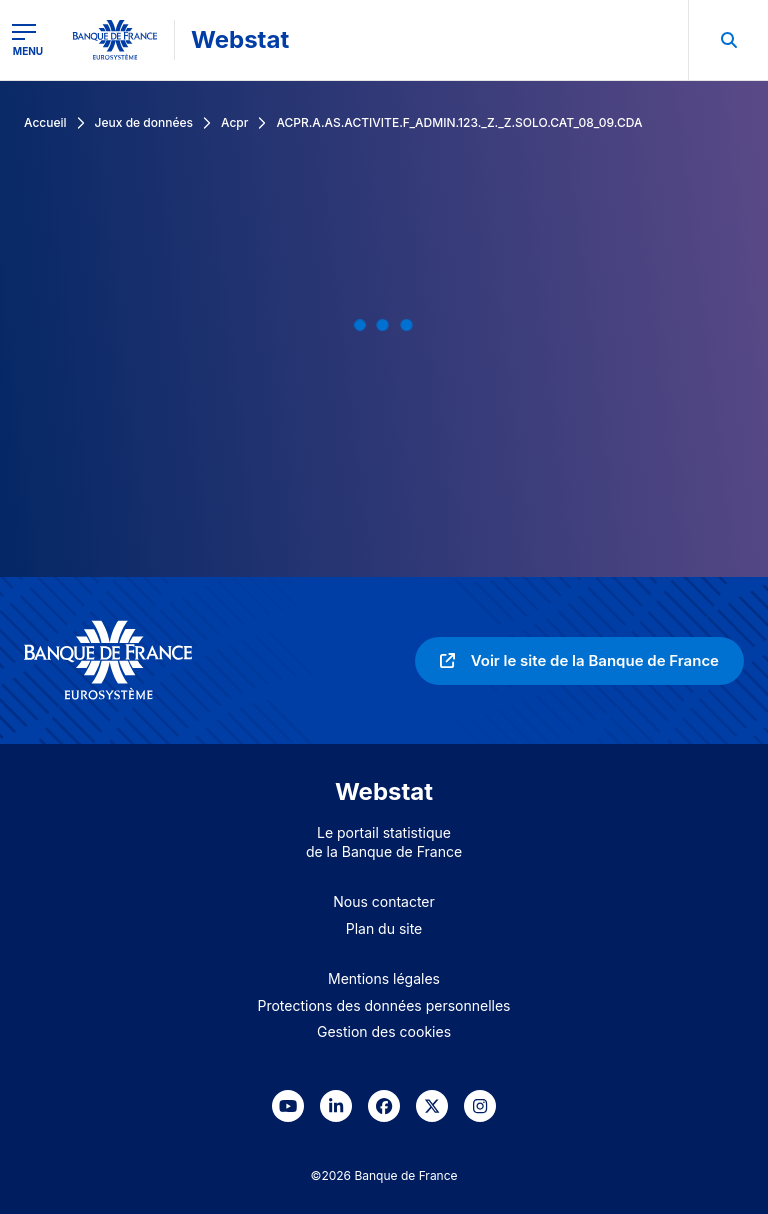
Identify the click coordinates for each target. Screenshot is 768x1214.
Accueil (45, 122)
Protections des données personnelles (384, 1005)
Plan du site (384, 928)
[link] (579, 661)
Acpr (234, 122)
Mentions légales (384, 978)
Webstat (240, 39)
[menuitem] (728, 40)
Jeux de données (144, 122)
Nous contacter (384, 901)
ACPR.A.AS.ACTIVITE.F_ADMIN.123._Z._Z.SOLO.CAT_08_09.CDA (459, 122)
